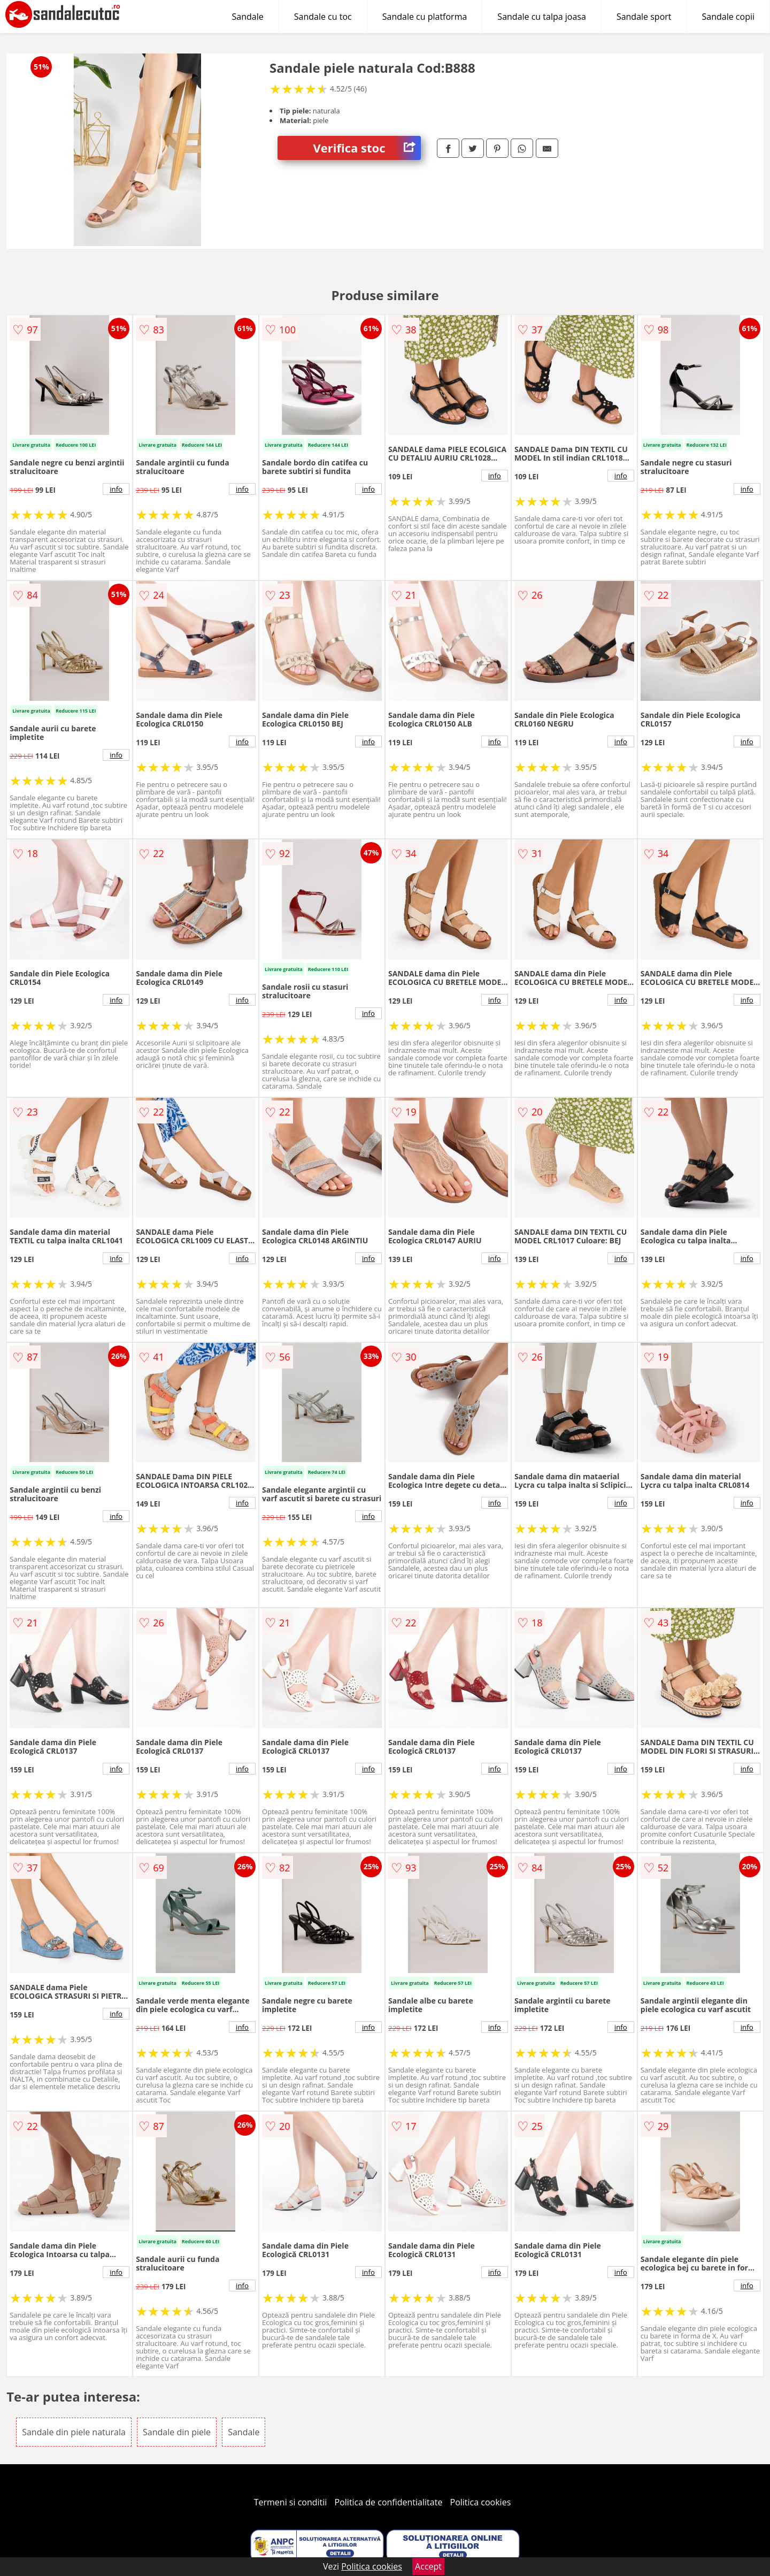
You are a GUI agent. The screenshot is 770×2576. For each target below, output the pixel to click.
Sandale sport (644, 16)
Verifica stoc (367, 148)
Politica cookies (480, 2502)
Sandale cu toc (323, 16)
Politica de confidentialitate (389, 2502)
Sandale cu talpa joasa (541, 16)
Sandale (248, 16)
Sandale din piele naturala (74, 2432)
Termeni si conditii (290, 2502)
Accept (428, 2566)
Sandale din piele (177, 2432)
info (116, 489)
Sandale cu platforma (424, 16)
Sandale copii (728, 16)
